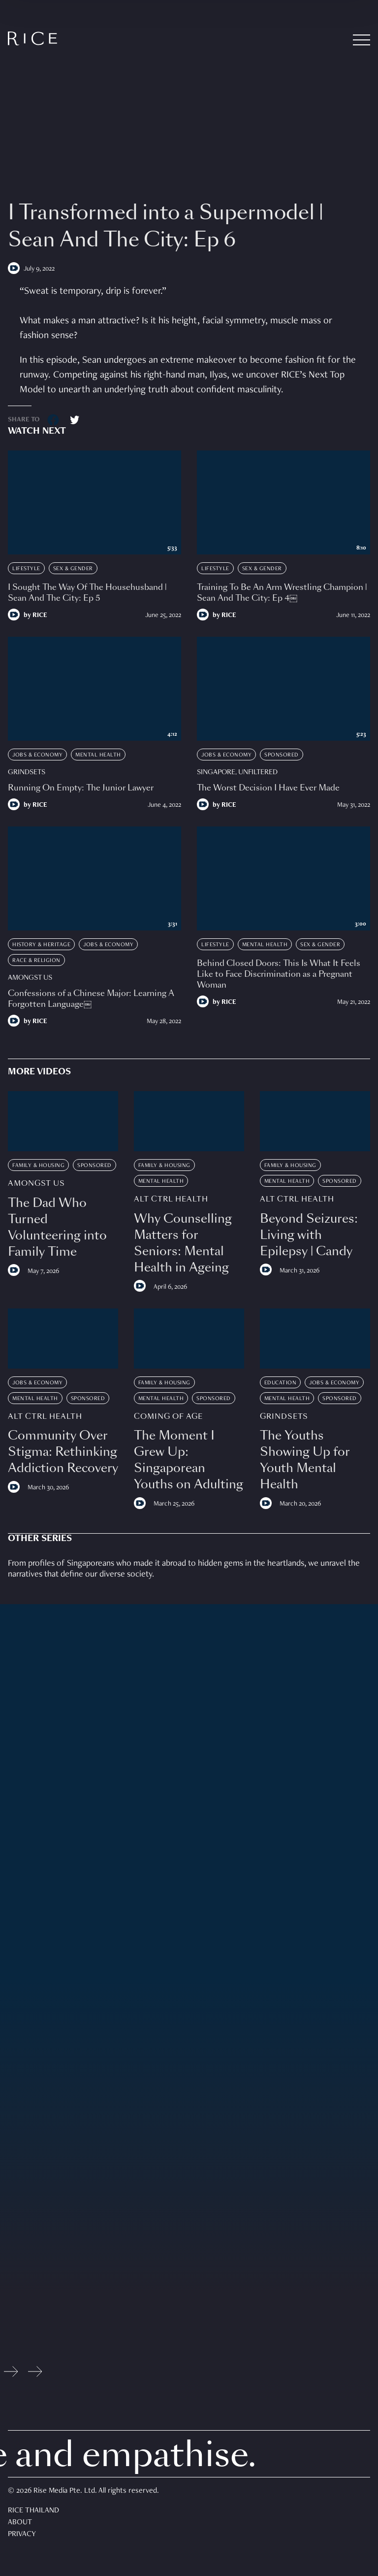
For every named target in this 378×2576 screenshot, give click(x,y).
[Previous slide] (11, 2374)
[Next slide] (35, 2374)
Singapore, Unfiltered (237, 772)
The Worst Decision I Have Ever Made (268, 787)
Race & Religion (36, 960)
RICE (39, 615)
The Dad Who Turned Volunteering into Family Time (57, 1227)
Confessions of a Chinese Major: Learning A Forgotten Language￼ (91, 999)
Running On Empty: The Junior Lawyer (81, 787)
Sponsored (281, 755)
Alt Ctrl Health (171, 1199)
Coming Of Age (168, 1416)
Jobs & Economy (37, 755)
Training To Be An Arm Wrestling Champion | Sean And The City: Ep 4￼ (282, 593)
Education (280, 1383)
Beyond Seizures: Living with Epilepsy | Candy (309, 1234)
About (20, 2523)
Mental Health (98, 755)
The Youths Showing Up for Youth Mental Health (305, 1459)
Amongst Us (30, 978)
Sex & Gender (73, 569)
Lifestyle (26, 569)
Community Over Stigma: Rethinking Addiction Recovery (63, 1451)
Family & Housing (38, 1165)
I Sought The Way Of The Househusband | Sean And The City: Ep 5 (87, 593)
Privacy (22, 2535)
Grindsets (26, 772)
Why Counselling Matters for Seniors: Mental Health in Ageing (183, 1242)
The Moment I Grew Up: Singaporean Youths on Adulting (188, 1459)
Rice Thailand (33, 2511)
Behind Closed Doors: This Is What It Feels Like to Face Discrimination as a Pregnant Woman (278, 974)
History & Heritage (41, 945)
